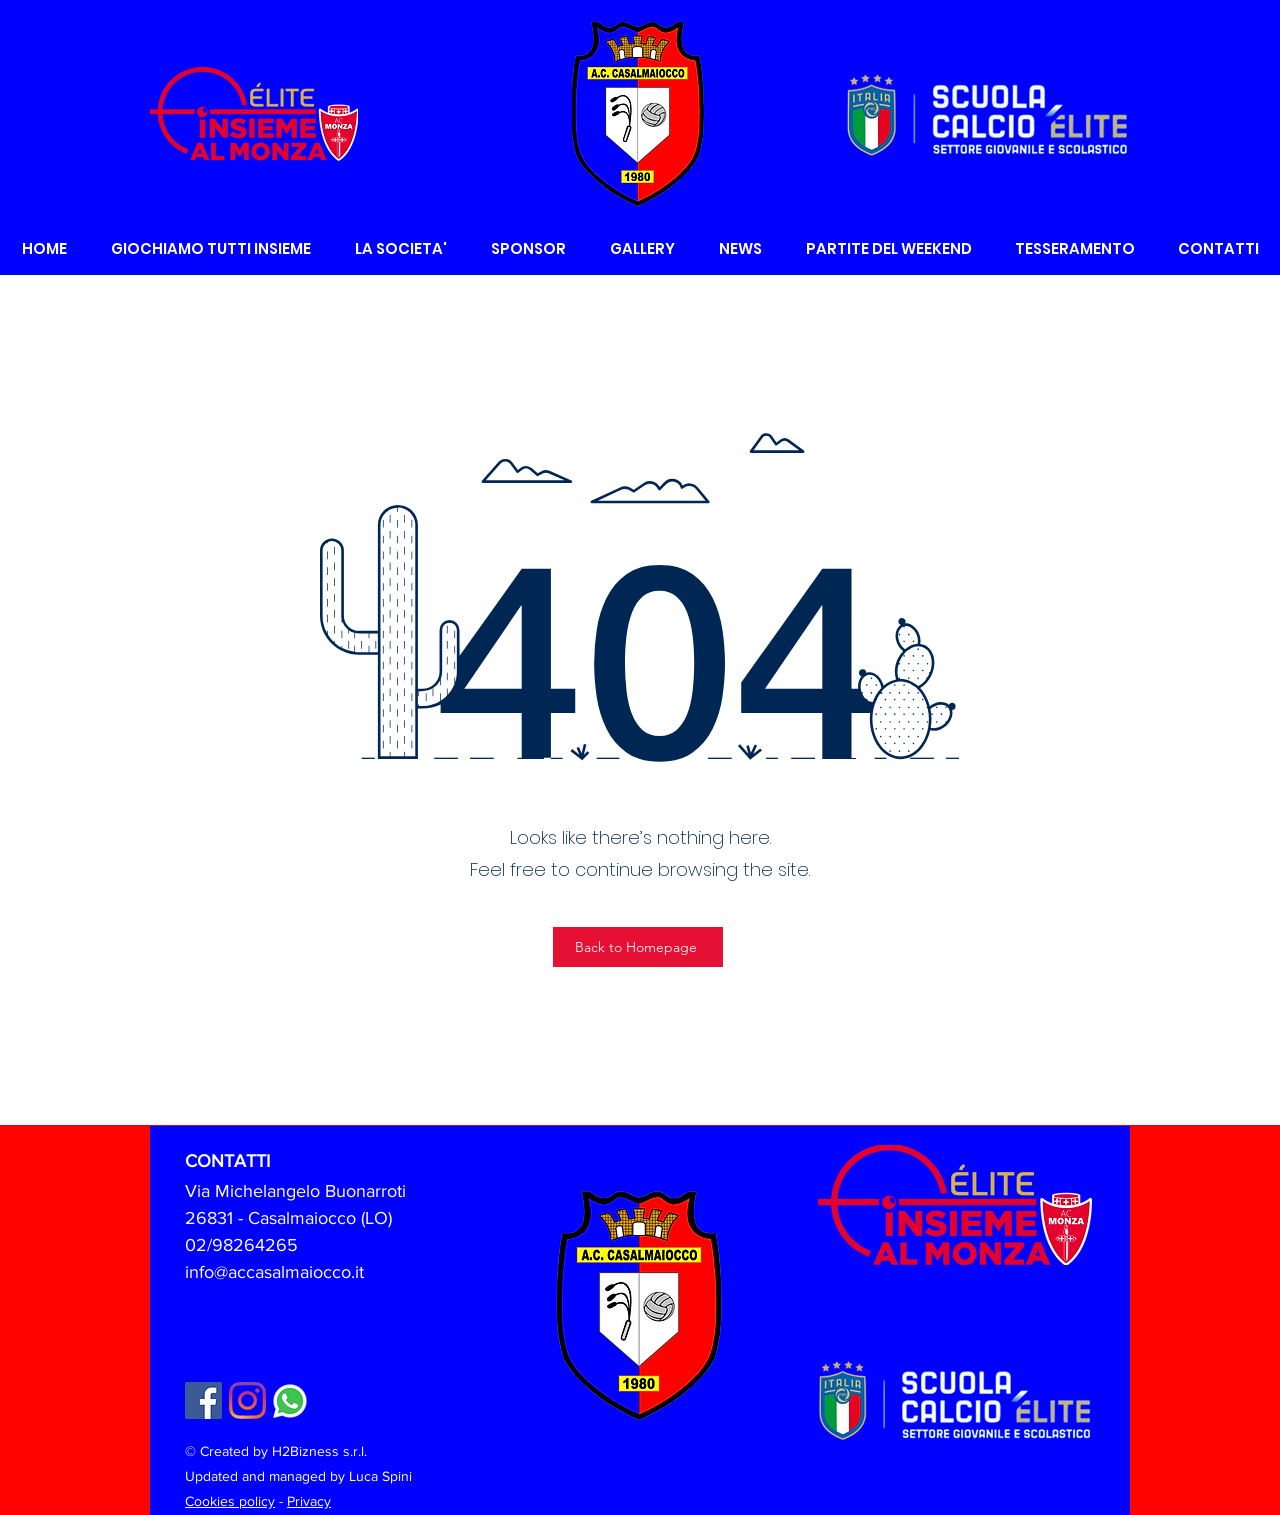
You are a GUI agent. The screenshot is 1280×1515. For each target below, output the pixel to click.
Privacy (309, 1501)
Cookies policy (230, 1501)
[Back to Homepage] (638, 947)
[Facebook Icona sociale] (203, 1400)
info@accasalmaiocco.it (274, 1272)
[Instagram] (247, 1400)
